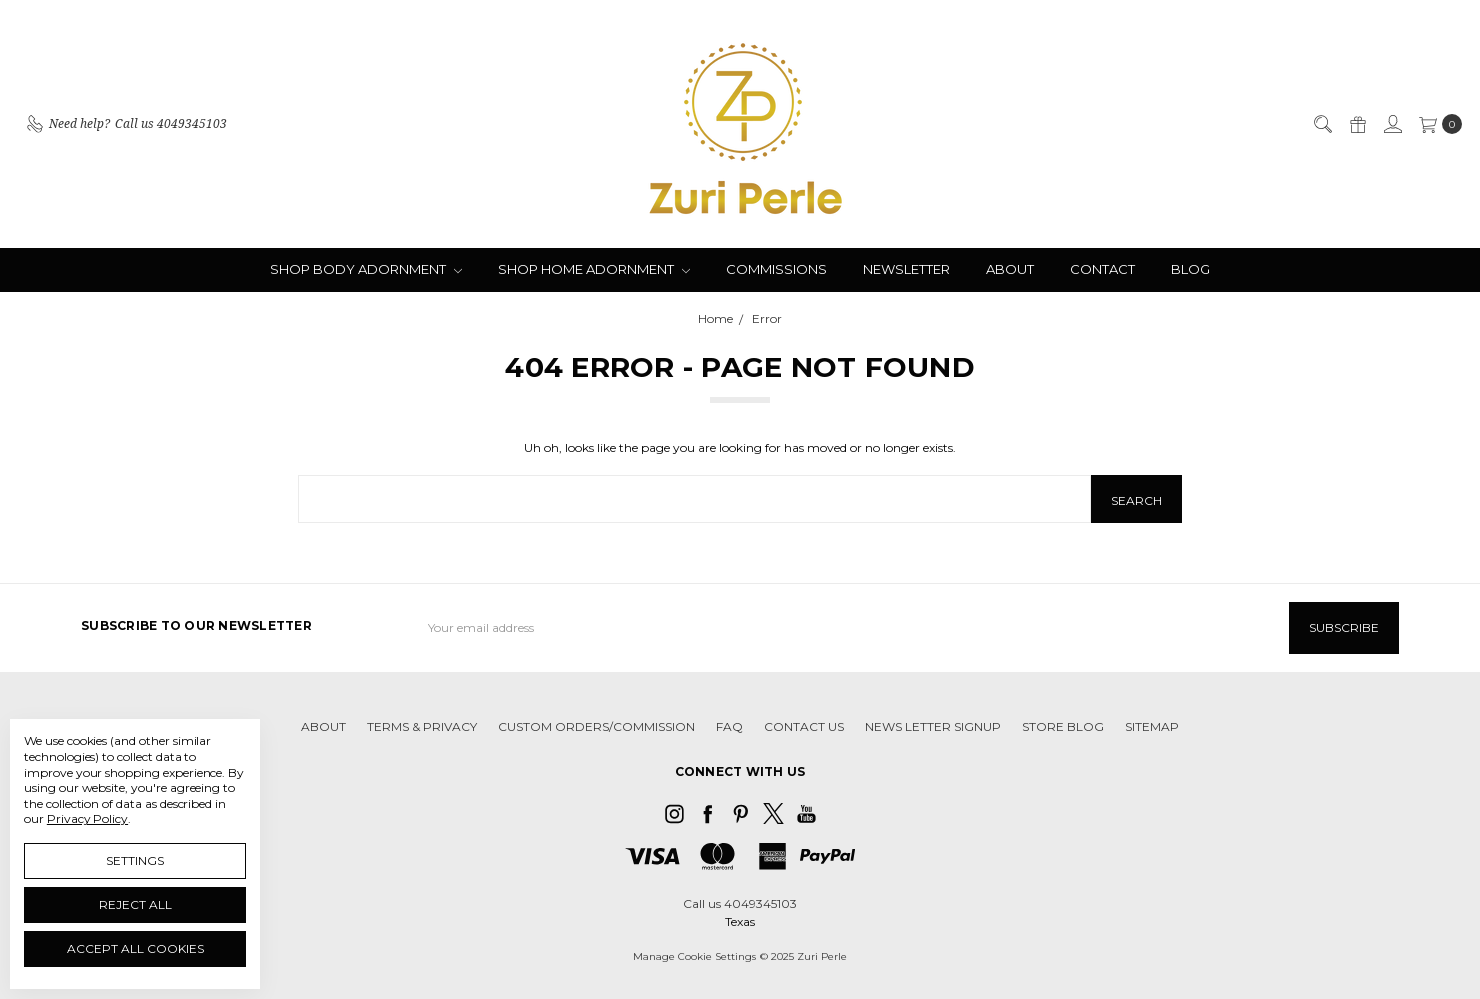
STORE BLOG (1063, 726)
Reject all (135, 904)
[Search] (1322, 124)
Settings (135, 860)
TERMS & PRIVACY (422, 726)
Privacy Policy (87, 818)
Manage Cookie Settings (694, 955)
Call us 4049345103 (740, 902)
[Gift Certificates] (1357, 124)
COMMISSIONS (776, 269)
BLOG (1190, 269)
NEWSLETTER (906, 269)
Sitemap (1152, 726)
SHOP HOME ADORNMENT (594, 269)
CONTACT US (804, 726)
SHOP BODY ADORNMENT (366, 269)
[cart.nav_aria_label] (1436, 124)
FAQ (729, 726)
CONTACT (1102, 269)
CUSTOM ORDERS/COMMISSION (596, 726)
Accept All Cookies (135, 948)
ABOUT (1010, 269)
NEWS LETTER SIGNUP (933, 726)
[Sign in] (1392, 124)
